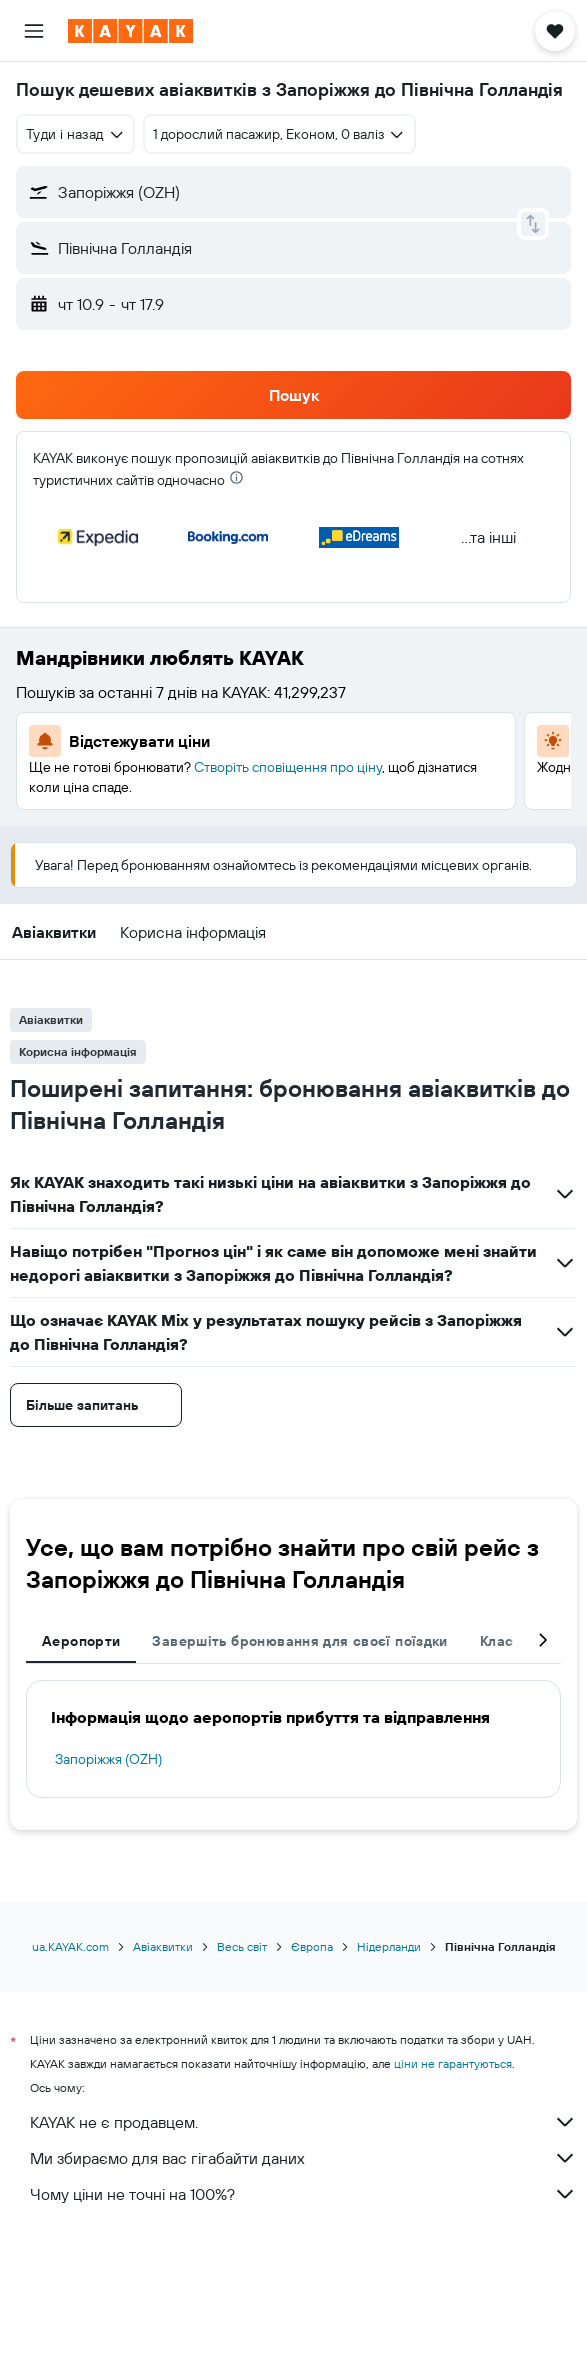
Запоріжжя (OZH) (108, 1759)
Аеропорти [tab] (81, 1641)
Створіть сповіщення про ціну (288, 767)
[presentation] (236, 477)
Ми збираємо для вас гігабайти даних (303, 2158)
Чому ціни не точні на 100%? (303, 2194)
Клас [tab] (497, 1641)
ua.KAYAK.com (70, 1946)
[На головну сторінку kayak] (130, 31)
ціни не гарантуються (453, 2063)
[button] (34, 31)
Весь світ (242, 1946)
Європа (312, 1946)
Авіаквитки (163, 1946)
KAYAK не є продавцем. (303, 2122)
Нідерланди (389, 1946)
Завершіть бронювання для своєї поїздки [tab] (299, 1641)
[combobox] (75, 134)
